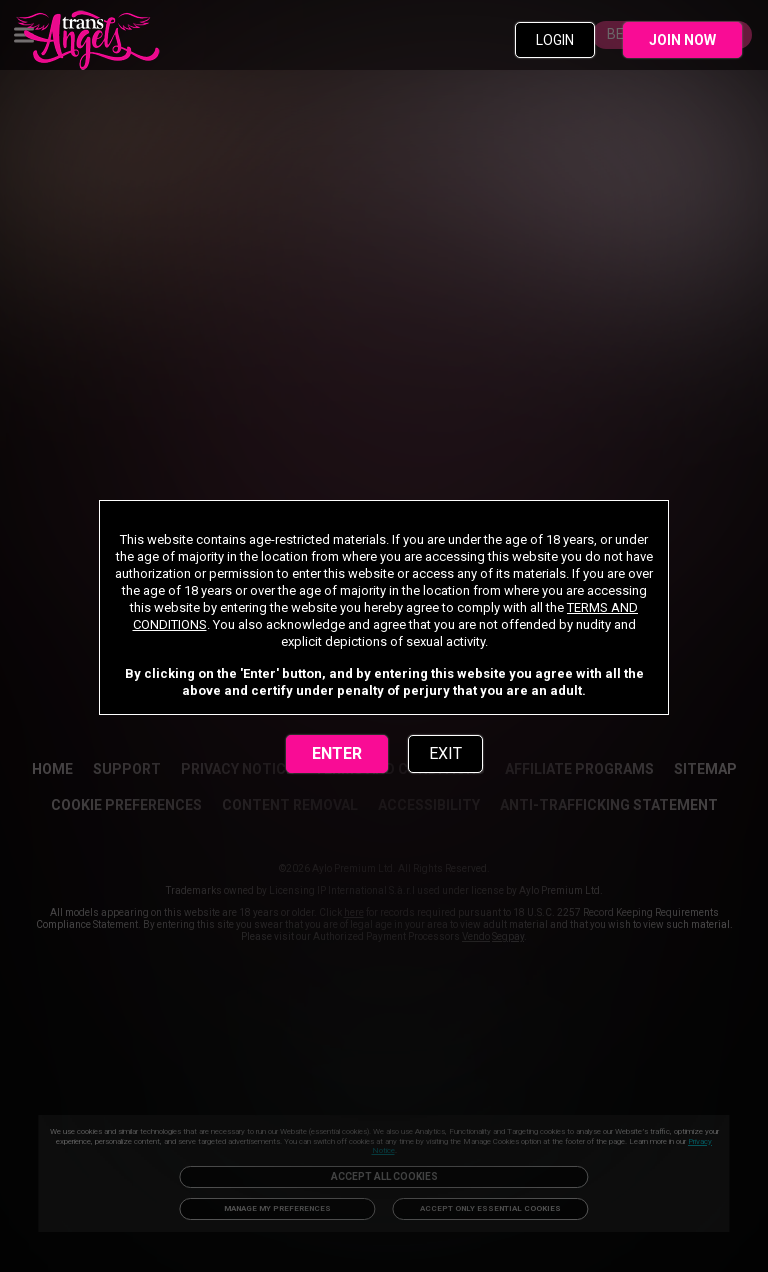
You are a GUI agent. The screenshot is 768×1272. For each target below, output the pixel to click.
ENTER (337, 753)
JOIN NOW (682, 40)
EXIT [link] (445, 753)
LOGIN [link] (555, 40)
